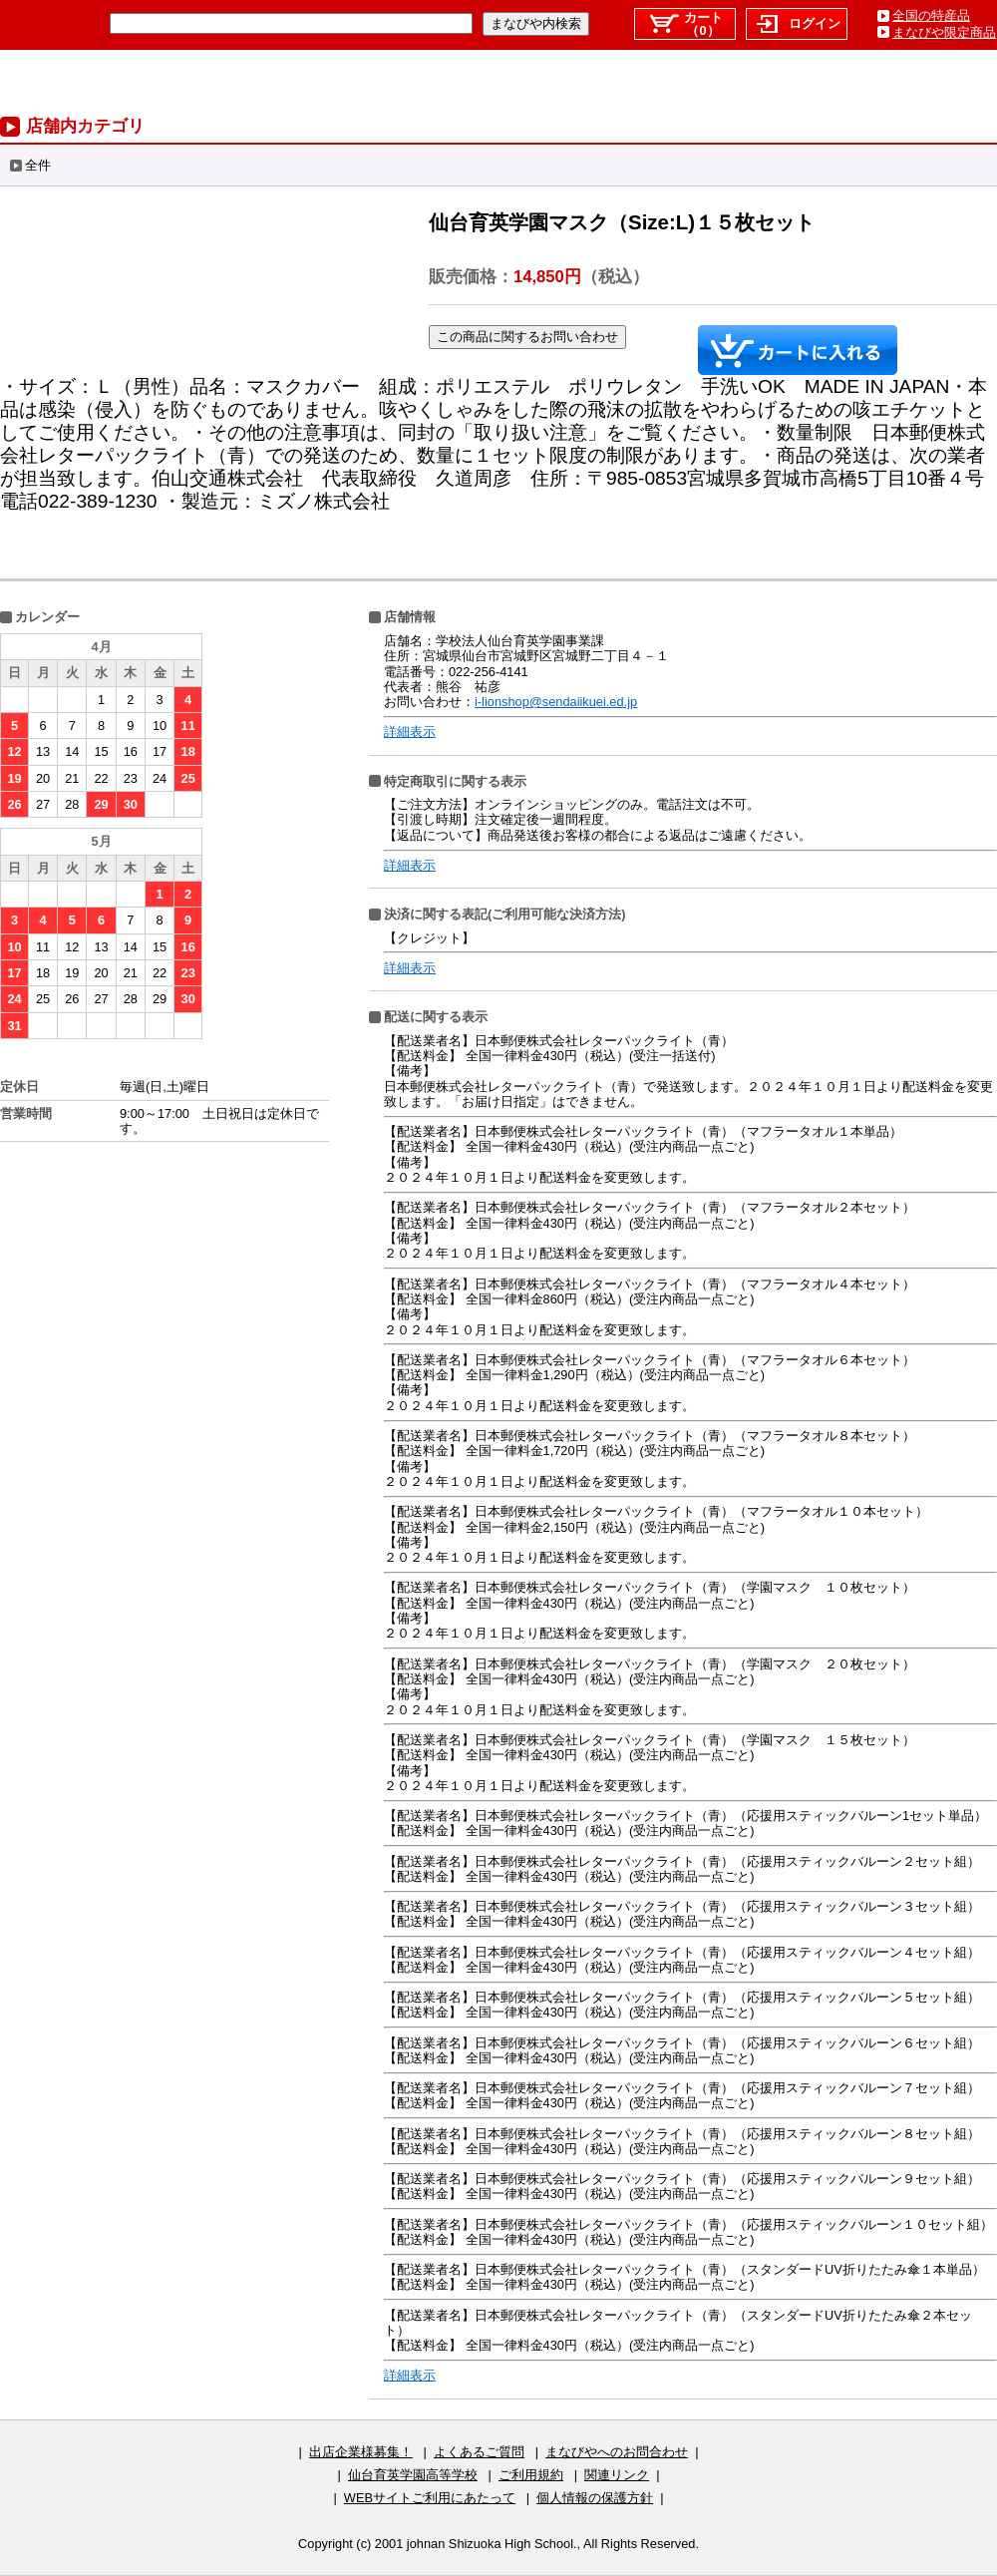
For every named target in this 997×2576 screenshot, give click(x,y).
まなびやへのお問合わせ (616, 2451)
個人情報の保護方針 (594, 2497)
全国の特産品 (931, 15)
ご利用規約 (530, 2474)
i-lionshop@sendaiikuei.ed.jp (556, 701)
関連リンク (616, 2474)
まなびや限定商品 (944, 32)
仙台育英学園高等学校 (413, 2474)
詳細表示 (410, 731)
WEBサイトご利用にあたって (429, 2497)
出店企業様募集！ (361, 2451)
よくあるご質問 (479, 2451)
